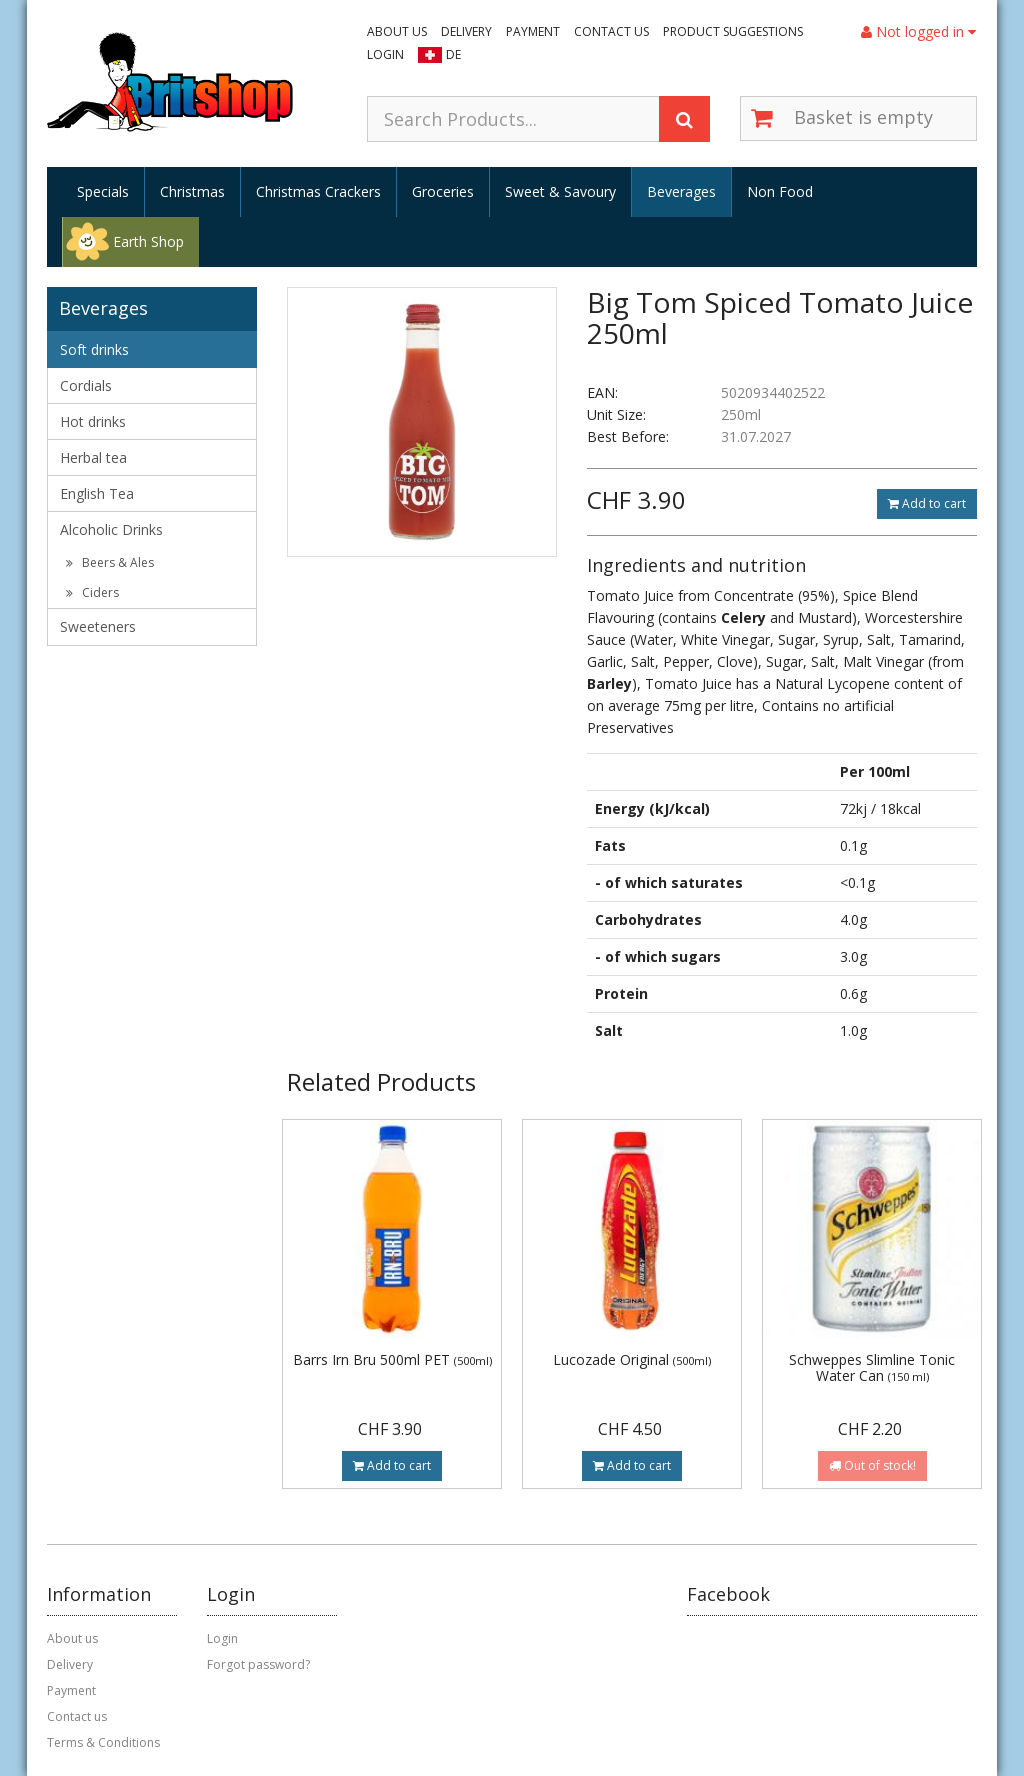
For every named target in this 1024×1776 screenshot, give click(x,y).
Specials (103, 191)
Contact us (611, 31)
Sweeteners (98, 626)
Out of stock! (872, 1465)
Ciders (92, 592)
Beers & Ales (110, 562)
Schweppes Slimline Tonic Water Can (872, 1367)
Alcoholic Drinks (111, 529)
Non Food (780, 191)
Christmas (192, 191)
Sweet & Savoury (560, 191)
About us (397, 31)
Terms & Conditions (103, 1742)
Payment (533, 31)
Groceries (443, 191)
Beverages (681, 191)
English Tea (97, 493)
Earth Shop (148, 241)
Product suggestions (733, 31)
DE (453, 54)
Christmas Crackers (318, 191)
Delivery (466, 31)
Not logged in (918, 31)
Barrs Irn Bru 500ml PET (392, 1359)
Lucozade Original (632, 1359)
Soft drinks (94, 349)
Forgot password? (258, 1664)
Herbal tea (93, 457)
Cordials (86, 385)
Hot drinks (93, 421)
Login (385, 54)
